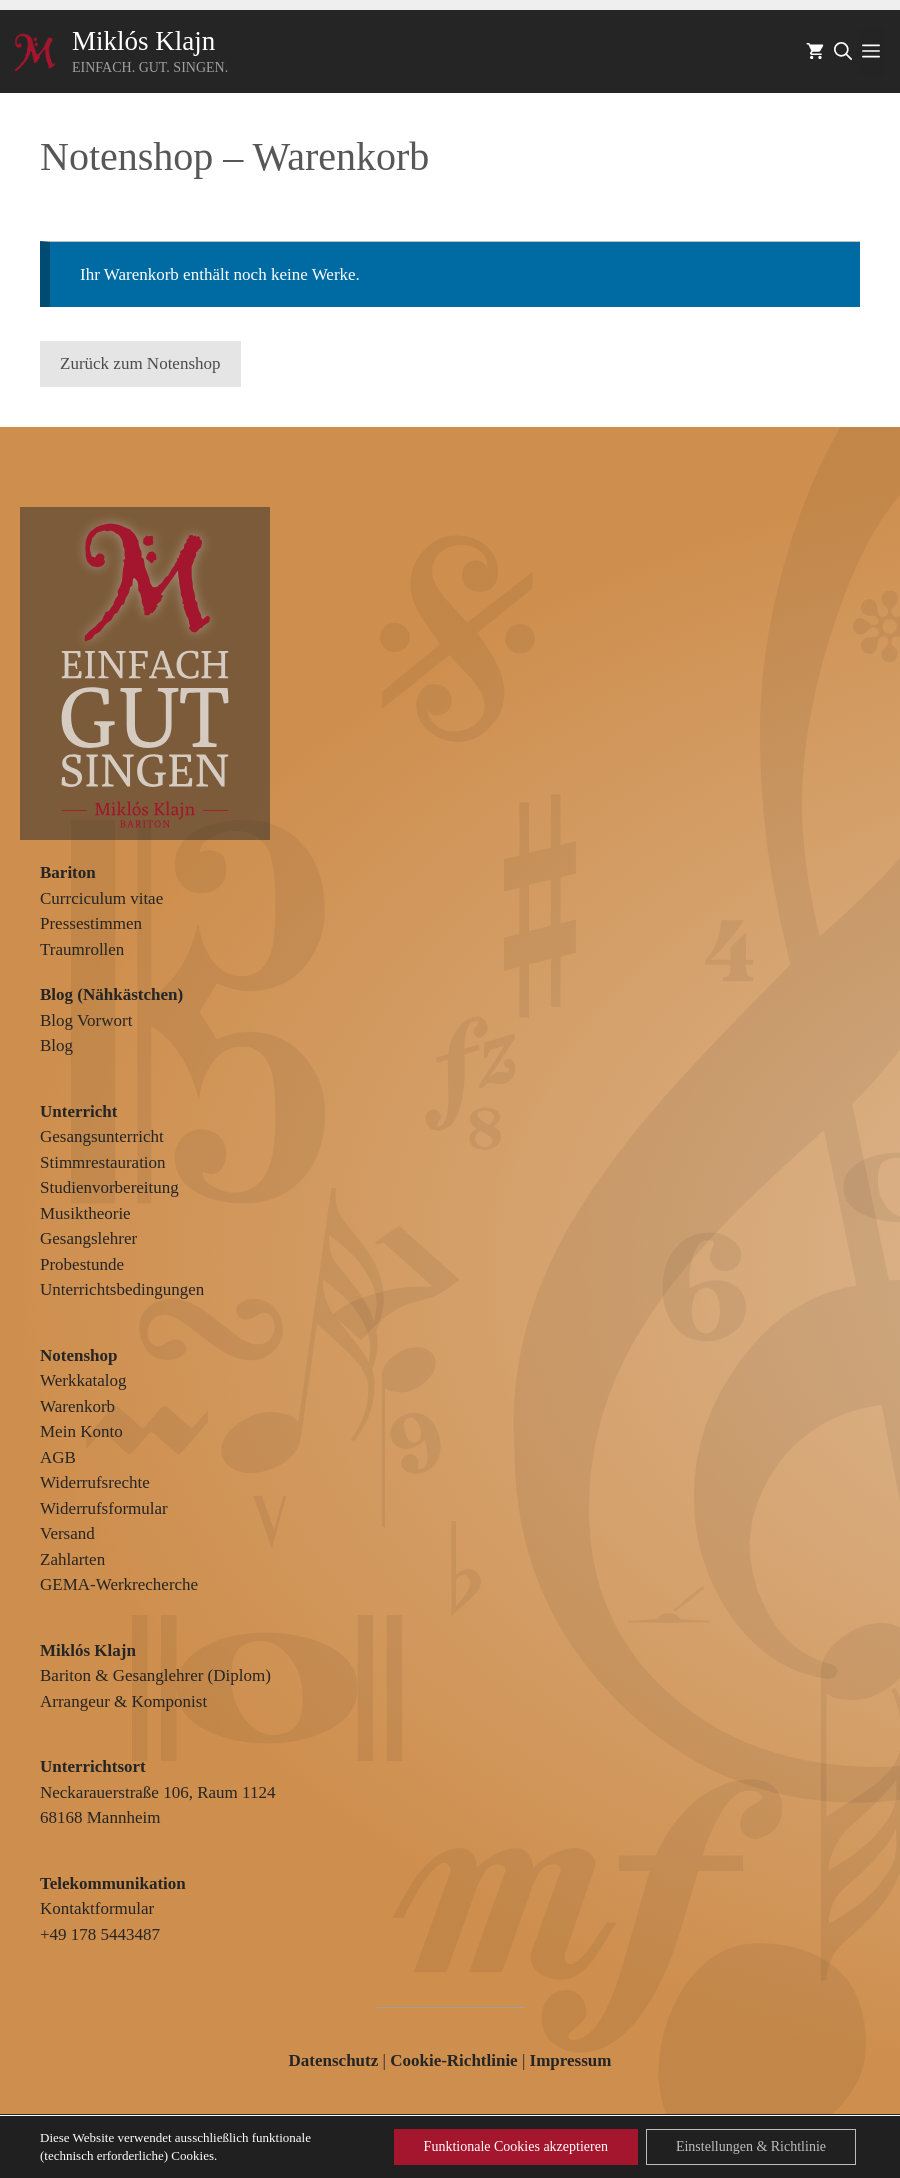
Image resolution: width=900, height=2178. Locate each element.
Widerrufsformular (104, 1508)
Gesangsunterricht (102, 1136)
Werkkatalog (83, 1380)
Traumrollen (82, 949)
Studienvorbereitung (109, 1187)
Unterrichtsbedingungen (122, 1289)
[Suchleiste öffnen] (843, 52)
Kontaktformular (97, 1908)
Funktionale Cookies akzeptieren (516, 2146)
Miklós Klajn (143, 41)
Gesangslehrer (88, 1238)
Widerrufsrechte (95, 1482)
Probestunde (82, 1264)
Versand (67, 1533)
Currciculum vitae (101, 898)
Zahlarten (72, 1559)
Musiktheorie (85, 1213)
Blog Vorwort (86, 1020)
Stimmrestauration (103, 1162)
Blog (56, 1045)
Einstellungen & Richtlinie (751, 2146)
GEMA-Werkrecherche (119, 1584)
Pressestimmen (91, 923)
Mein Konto (81, 1431)
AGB (58, 1457)
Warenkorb (77, 1406)
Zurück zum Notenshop (140, 363)
